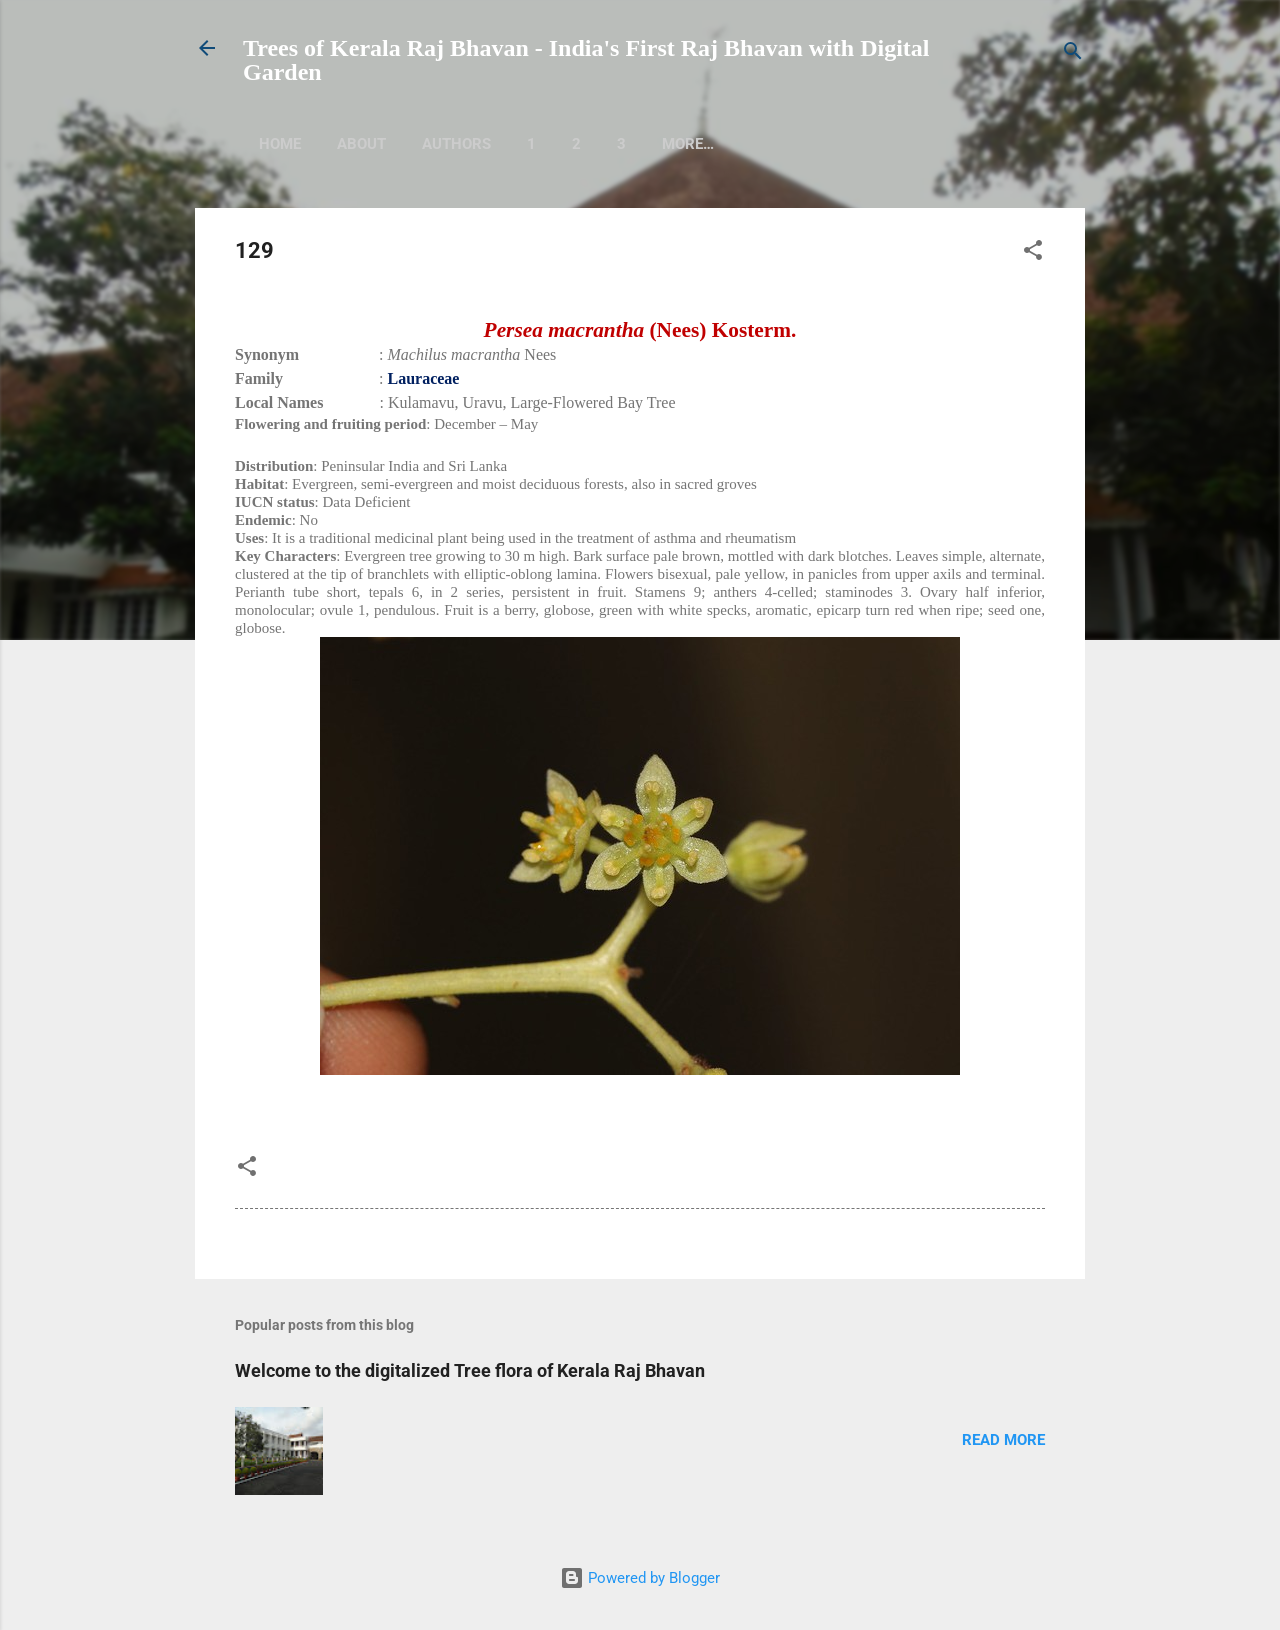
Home (280, 144)
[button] (1033, 253)
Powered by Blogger (640, 1578)
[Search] (1073, 54)
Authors (456, 144)
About (361, 144)
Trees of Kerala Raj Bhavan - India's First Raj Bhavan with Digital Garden (586, 60)
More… (778, 144)
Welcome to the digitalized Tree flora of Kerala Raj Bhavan (470, 1370)
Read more (1003, 1440)
